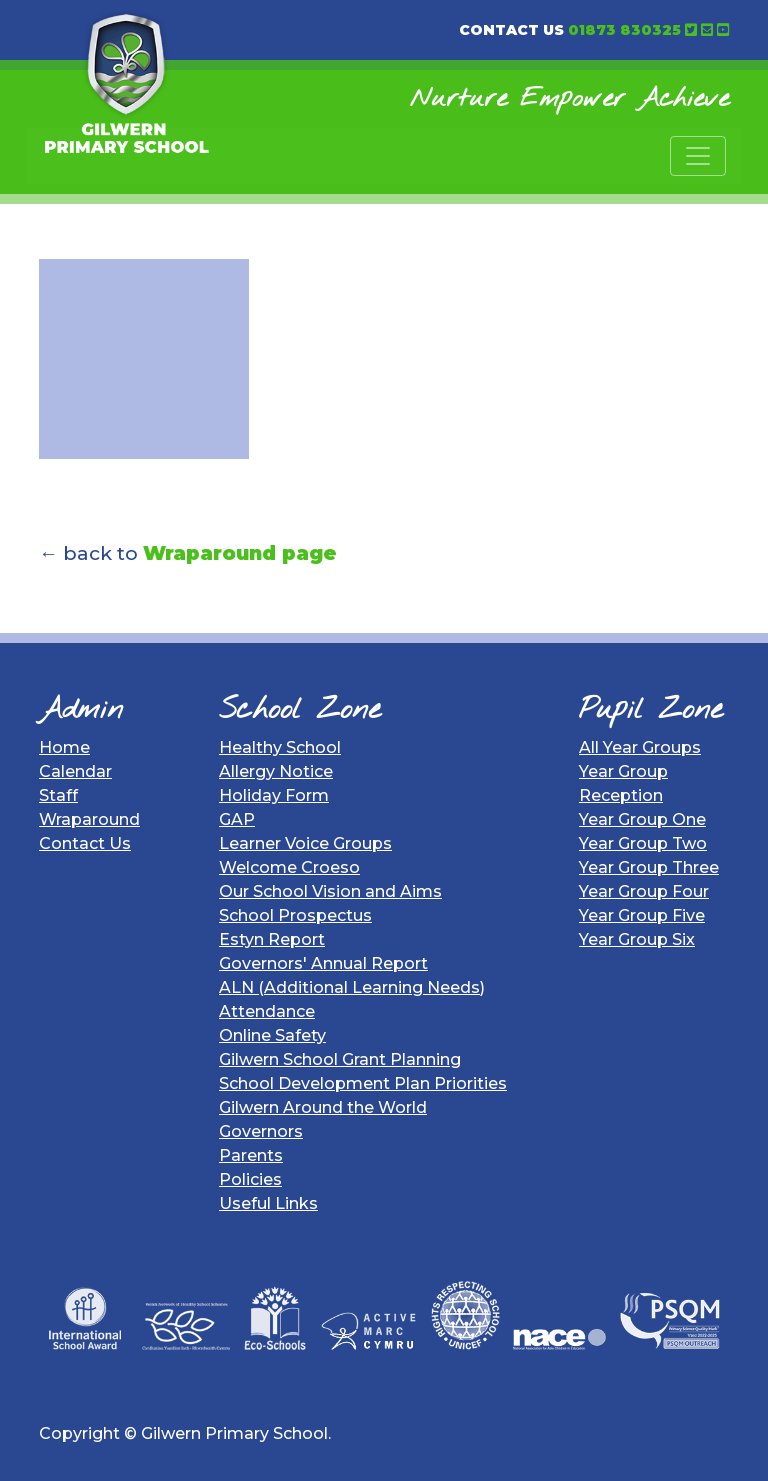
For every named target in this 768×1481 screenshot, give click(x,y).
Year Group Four (644, 891)
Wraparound (89, 819)
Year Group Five (642, 915)
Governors (261, 1131)
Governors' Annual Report (323, 963)
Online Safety (272, 1035)
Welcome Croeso (289, 867)
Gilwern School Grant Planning (340, 1059)
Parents (251, 1155)
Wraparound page (240, 553)
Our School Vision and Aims (330, 891)
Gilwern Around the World (323, 1107)
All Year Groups (640, 747)
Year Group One (642, 819)
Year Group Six (637, 939)
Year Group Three (649, 867)
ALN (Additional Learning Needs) (352, 987)
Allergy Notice (276, 771)
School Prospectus (295, 915)
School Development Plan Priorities (363, 1083)
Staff (58, 795)
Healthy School (280, 747)
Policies (250, 1179)
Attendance (267, 1011)
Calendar (75, 771)
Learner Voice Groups (305, 843)
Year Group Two (643, 843)
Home (64, 747)
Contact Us (85, 843)
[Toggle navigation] (698, 156)
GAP (237, 819)
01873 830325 (624, 30)
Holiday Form (274, 795)
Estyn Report (272, 939)
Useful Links (268, 1203)
